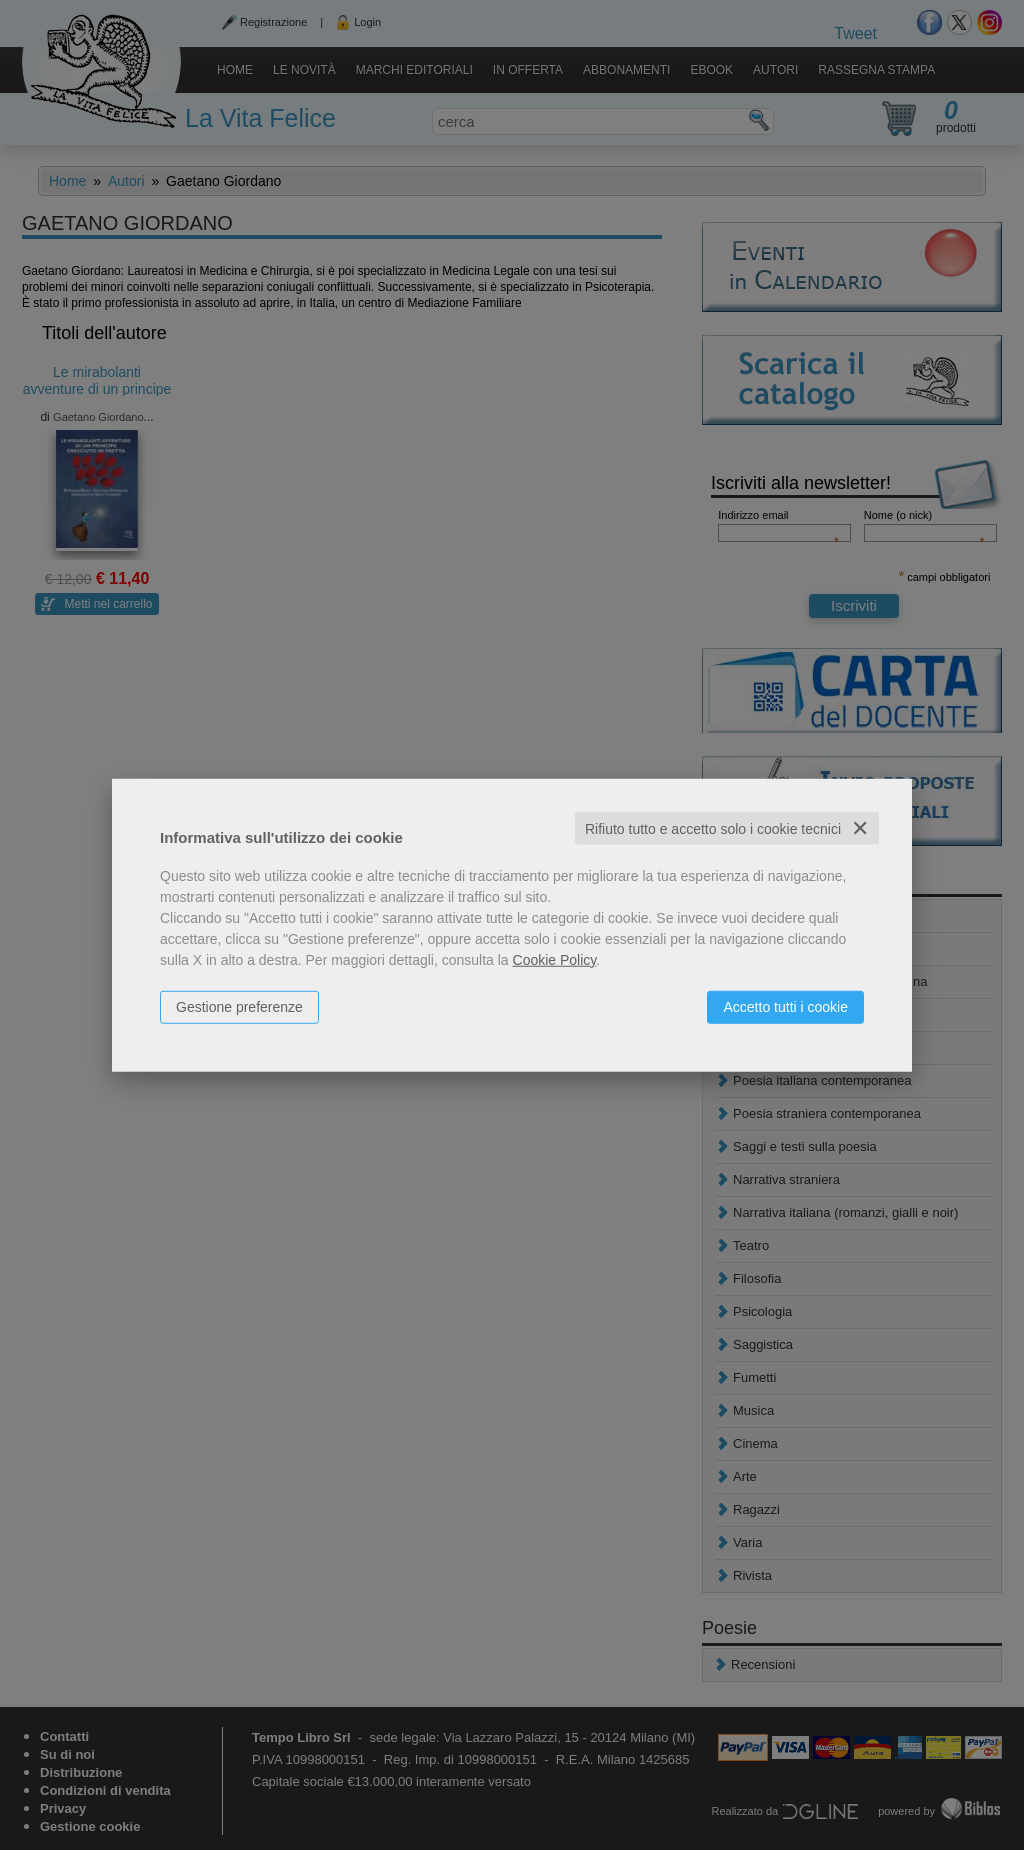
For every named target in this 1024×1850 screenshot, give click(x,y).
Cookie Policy (555, 959)
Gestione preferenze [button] (239, 1006)
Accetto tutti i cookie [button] (785, 1006)
